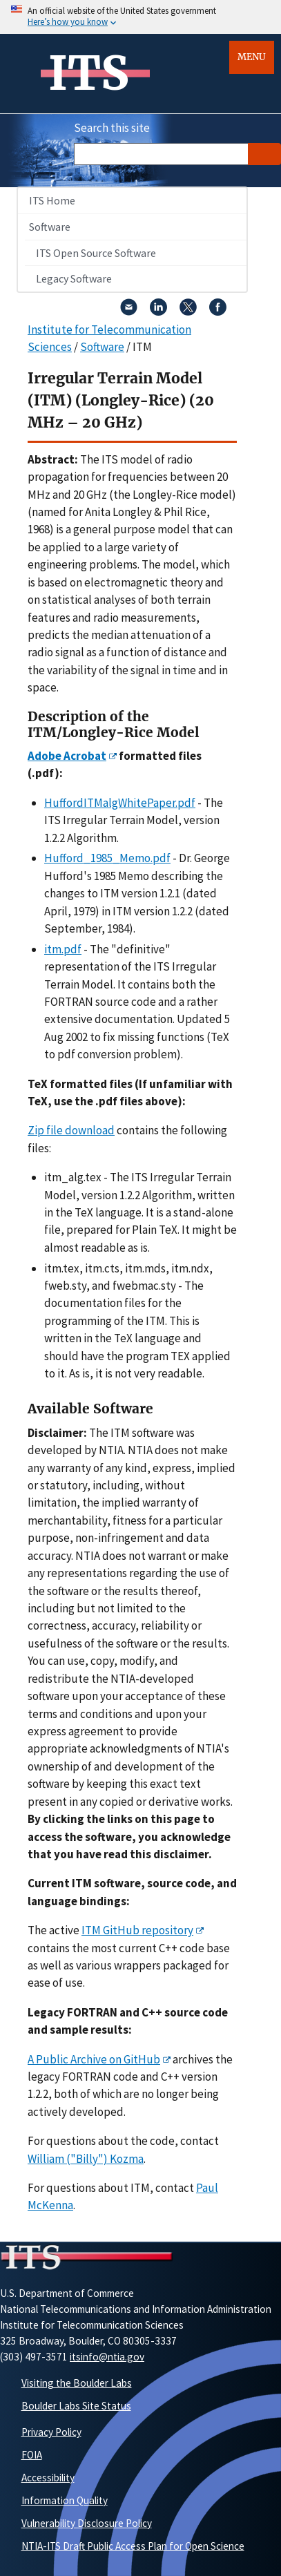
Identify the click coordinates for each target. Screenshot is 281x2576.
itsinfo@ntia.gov (107, 2356)
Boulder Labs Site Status (76, 2405)
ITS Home (52, 200)
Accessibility (48, 2477)
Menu (252, 57)
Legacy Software (74, 278)
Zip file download (71, 1130)
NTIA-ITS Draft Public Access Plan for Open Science (132, 2546)
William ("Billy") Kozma (86, 2158)
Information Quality (64, 2500)
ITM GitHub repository (137, 1930)
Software (49, 226)
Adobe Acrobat (67, 755)
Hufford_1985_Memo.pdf (107, 858)
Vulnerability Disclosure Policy (86, 2523)
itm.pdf (62, 949)
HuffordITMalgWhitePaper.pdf (119, 802)
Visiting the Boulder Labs (76, 2382)
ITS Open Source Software (96, 253)
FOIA (31, 2454)
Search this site (112, 127)
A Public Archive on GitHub (94, 2059)
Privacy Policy (51, 2432)
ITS (88, 73)
